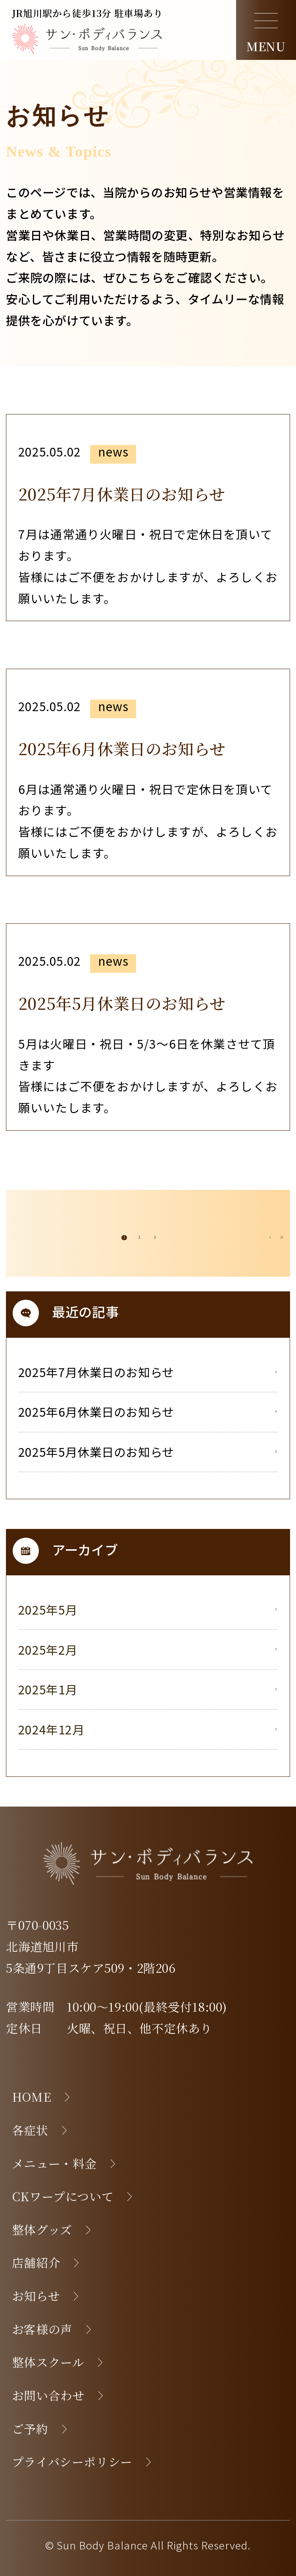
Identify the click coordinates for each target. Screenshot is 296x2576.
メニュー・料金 (64, 2163)
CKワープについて (72, 2196)
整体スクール (58, 2362)
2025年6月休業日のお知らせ (146, 1411)
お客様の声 (52, 2329)
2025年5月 (146, 1609)
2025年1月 (146, 1689)
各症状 (40, 2130)
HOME (41, 2096)
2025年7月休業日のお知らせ (146, 1372)
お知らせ (46, 2295)
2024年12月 (146, 1729)
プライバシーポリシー (82, 2461)
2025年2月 (146, 1649)
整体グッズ (52, 2229)
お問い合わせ (58, 2395)
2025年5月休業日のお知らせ (146, 1451)
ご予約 (40, 2428)
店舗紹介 (46, 2262)
